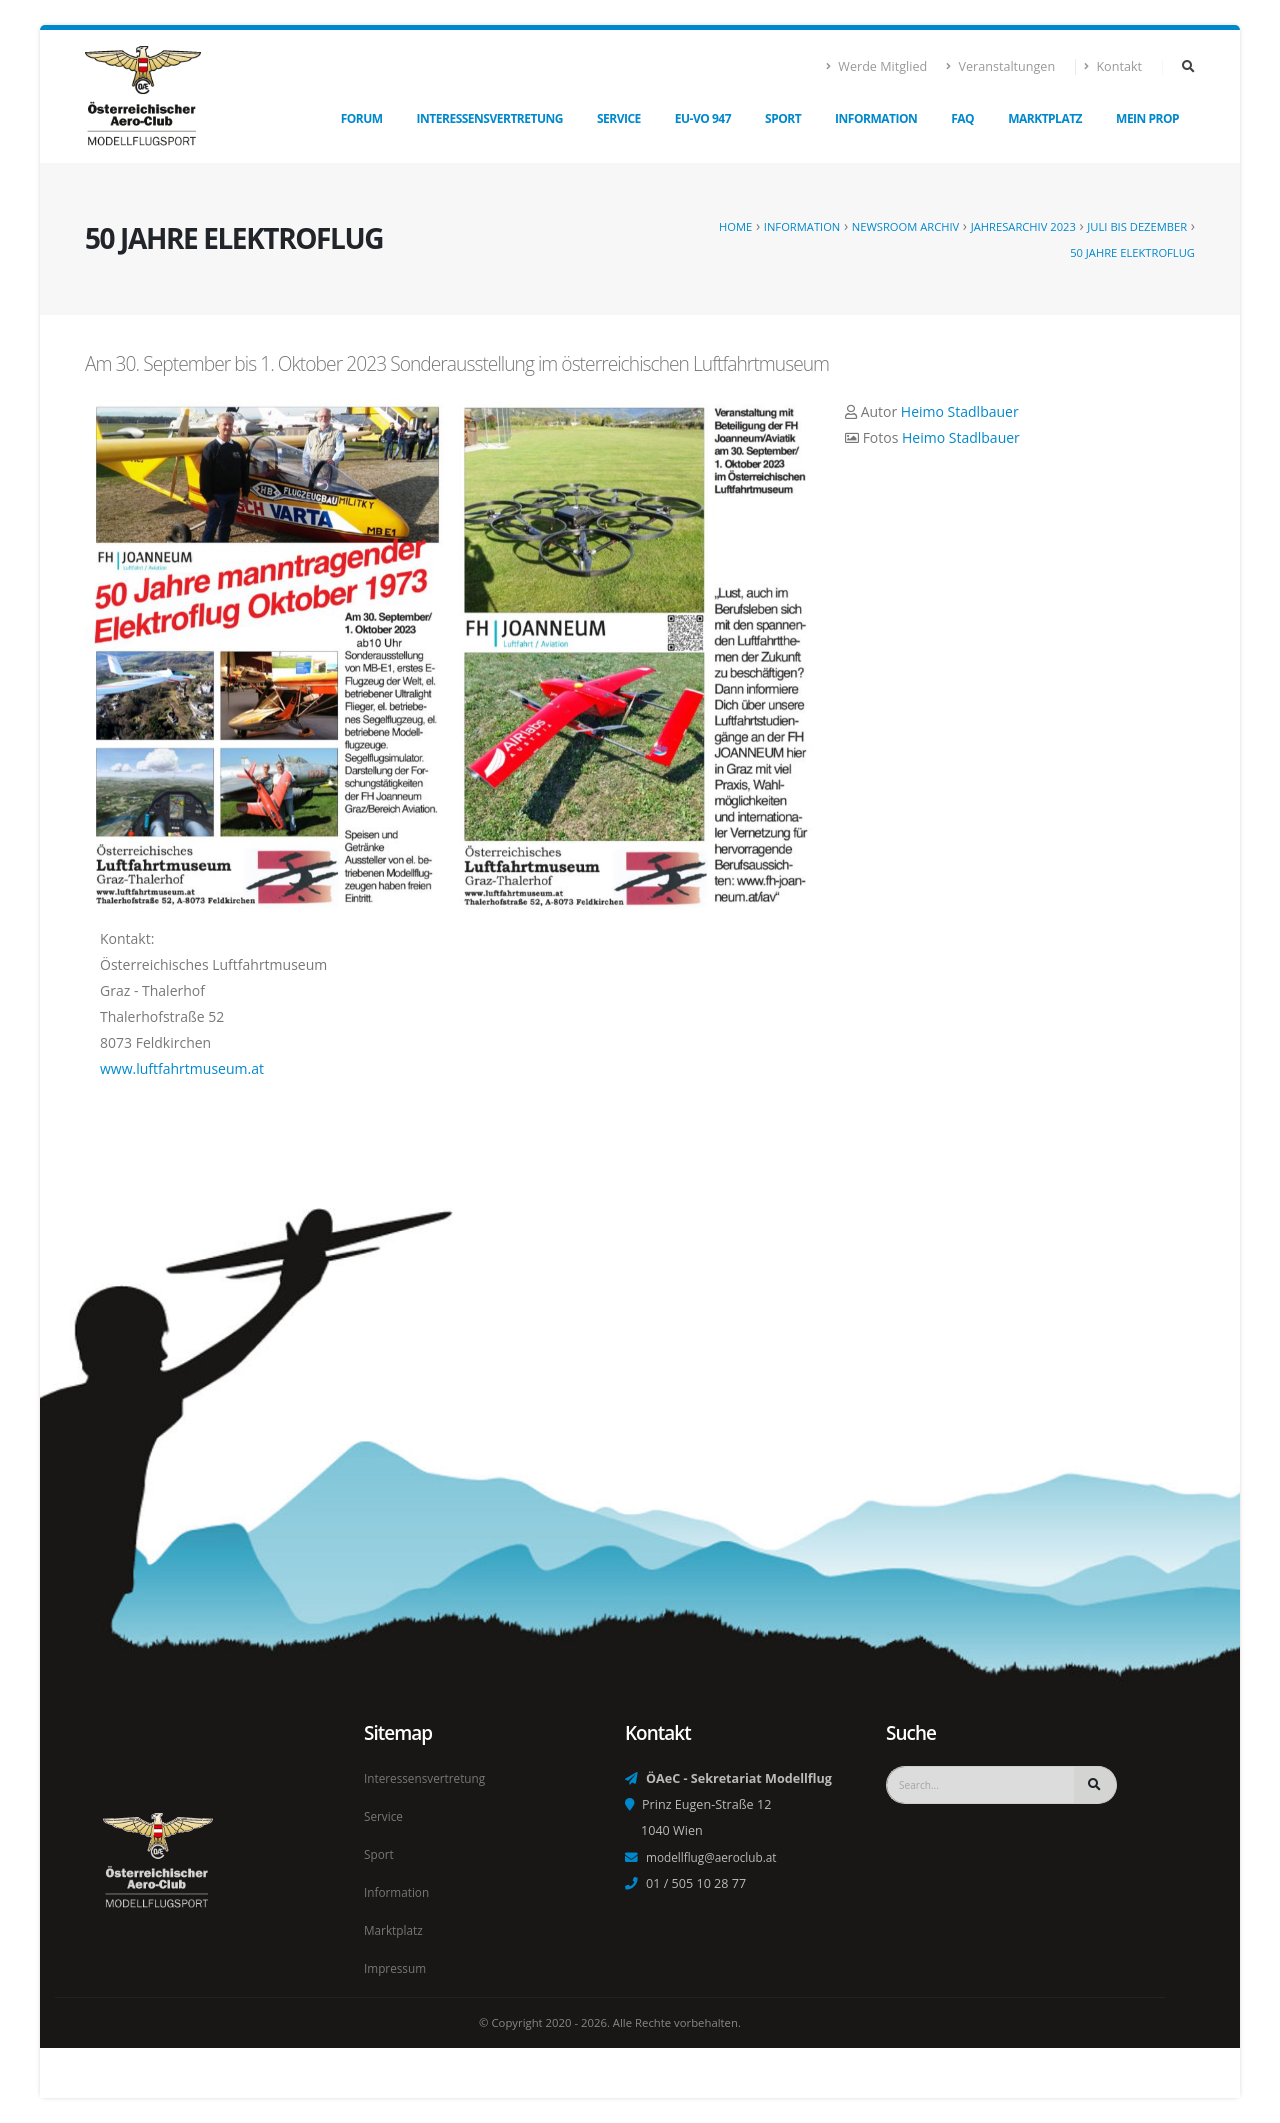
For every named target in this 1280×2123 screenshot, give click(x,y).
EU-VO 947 (703, 118)
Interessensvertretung (490, 118)
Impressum (397, 1968)
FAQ (962, 118)
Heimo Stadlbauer (960, 411)
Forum (362, 118)
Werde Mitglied (877, 66)
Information (876, 118)
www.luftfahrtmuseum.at (182, 1068)
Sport (783, 118)
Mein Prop (1147, 118)
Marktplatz (1045, 118)
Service (619, 118)
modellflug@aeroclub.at (716, 1862)
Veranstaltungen (1000, 66)
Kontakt (1113, 66)
